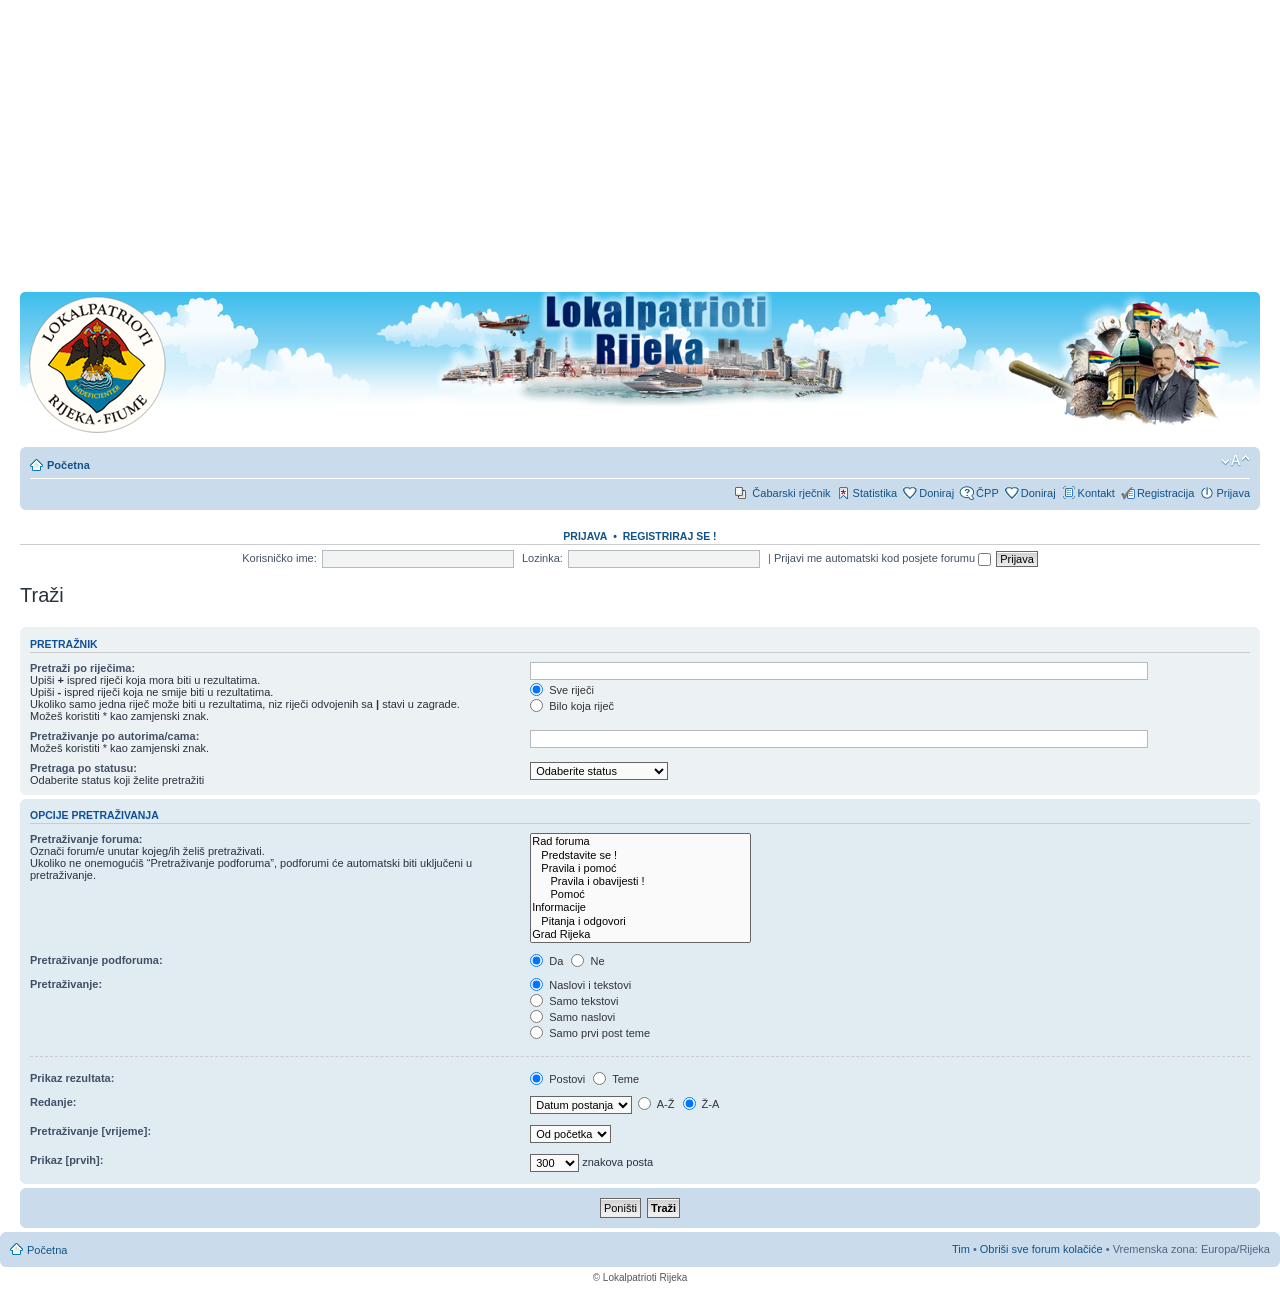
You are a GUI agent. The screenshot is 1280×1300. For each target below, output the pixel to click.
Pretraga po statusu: (83, 768)
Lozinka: (542, 558)
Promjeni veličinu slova (1235, 461)
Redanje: (53, 1102)
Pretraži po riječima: (82, 668)
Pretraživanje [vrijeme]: (90, 1131)
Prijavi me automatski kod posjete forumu (882, 558)
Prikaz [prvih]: (66, 1160)
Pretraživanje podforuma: (96, 960)
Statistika (875, 493)
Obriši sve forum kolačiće (1041, 1249)
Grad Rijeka (640, 934)
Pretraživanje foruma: (86, 839)
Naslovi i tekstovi (580, 985)
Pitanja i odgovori (640, 921)
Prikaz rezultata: (72, 1078)
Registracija (1165, 493)
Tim (961, 1249)
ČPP (987, 493)
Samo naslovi (572, 1017)
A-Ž (656, 1104)
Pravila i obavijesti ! (640, 881)
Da (546, 961)
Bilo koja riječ (572, 706)
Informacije (640, 907)
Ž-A (701, 1104)
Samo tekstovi (574, 1001)
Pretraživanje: (66, 984)
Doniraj (936, 493)
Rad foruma (640, 841)
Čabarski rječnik (791, 493)
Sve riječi (562, 690)
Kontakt (1096, 493)
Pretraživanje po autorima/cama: (114, 736)
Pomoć (640, 894)
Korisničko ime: (279, 558)
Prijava (1233, 493)
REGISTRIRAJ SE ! (670, 536)
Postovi (557, 1079)
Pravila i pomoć (640, 868)
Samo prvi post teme (590, 1033)
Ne (587, 961)
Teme (616, 1079)
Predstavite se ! (640, 855)
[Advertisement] (640, 152)
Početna (68, 465)
